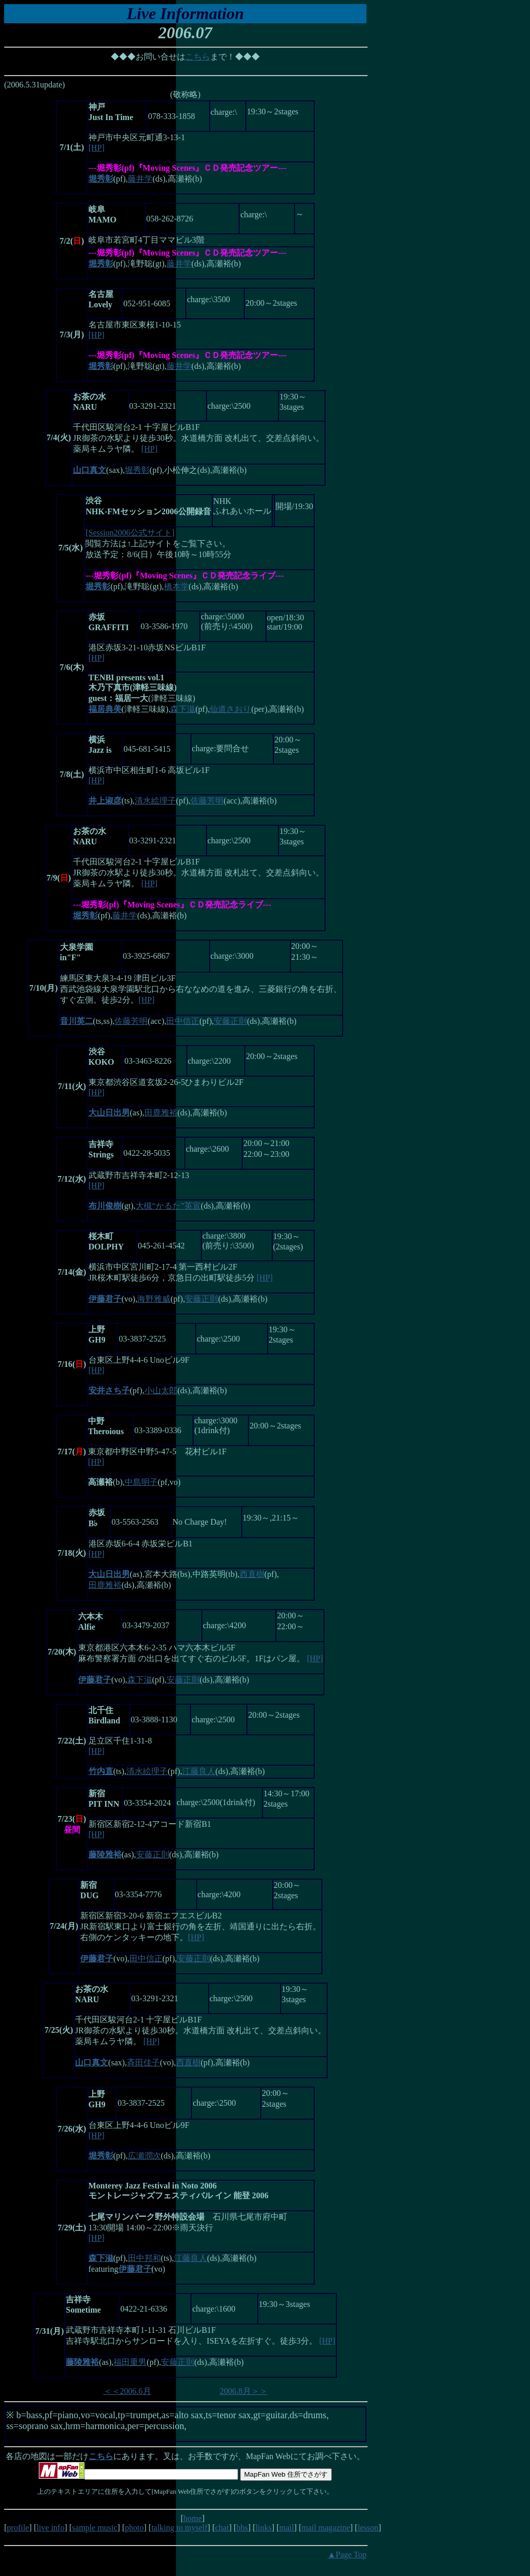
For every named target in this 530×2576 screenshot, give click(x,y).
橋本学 (176, 586)
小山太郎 (161, 1390)
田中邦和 (144, 2258)
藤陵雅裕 (105, 1854)
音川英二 (76, 1021)
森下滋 (182, 709)
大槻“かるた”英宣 (168, 1205)
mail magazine (326, 2527)
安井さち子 (109, 1390)
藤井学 (140, 178)
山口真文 (89, 470)
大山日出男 (109, 1112)
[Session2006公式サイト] (129, 532)
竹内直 (101, 1771)
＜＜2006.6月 (127, 2391)
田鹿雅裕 (161, 1112)
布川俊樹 (105, 1205)
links (264, 2527)
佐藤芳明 (207, 800)
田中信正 (182, 1021)
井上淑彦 (105, 800)
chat (222, 2527)
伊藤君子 (105, 1298)
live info (51, 2527)
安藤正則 (230, 1021)
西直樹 (252, 1574)
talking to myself (179, 2527)
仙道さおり (230, 709)
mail (286, 2527)
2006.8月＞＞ (244, 2391)
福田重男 (129, 2362)
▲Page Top (347, 2554)
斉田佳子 (143, 2062)
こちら (197, 56)
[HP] (97, 147)
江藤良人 (198, 1771)
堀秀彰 (137, 470)
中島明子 (141, 1482)
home (192, 2518)
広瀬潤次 (144, 2155)
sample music (94, 2527)
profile (18, 2527)
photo (134, 2527)
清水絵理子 (155, 800)
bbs (242, 2527)
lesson (368, 2527)
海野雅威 (153, 1298)
